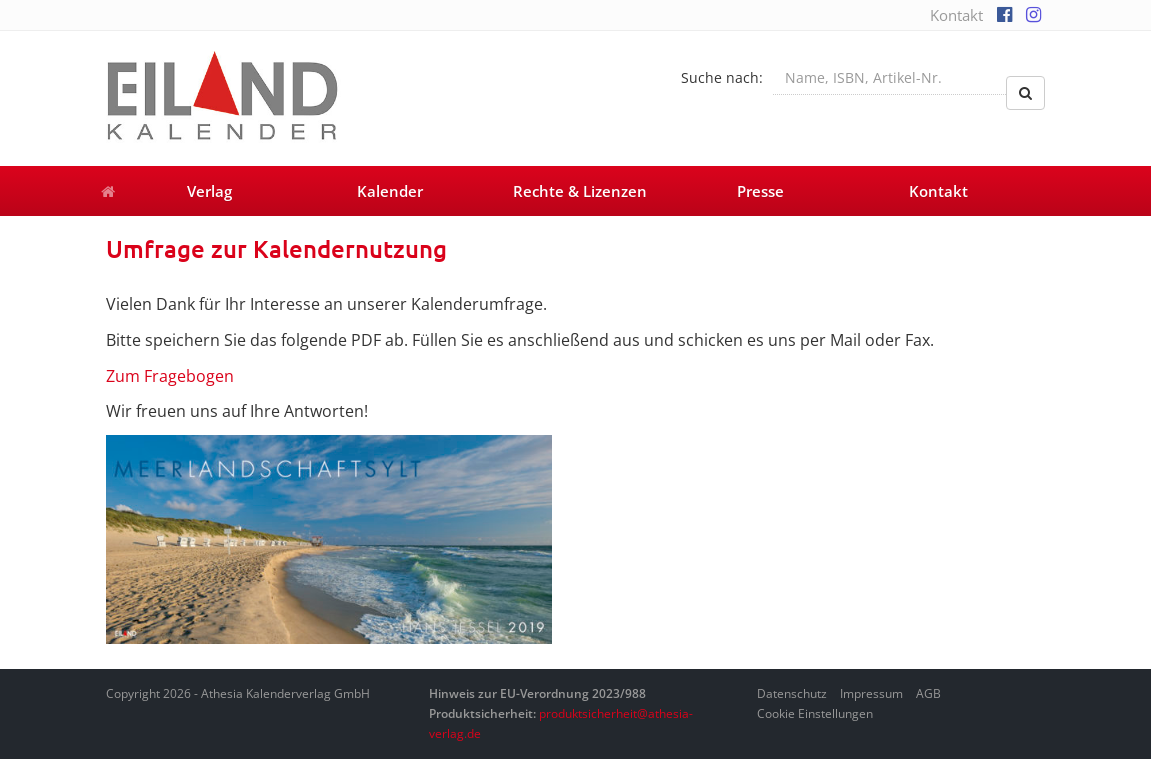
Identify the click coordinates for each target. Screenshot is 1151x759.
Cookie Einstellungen (815, 713)
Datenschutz (792, 693)
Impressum (871, 693)
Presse (760, 191)
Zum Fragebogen (170, 376)
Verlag (209, 191)
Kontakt (956, 15)
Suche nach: (722, 77)
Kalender (390, 191)
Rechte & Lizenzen (580, 191)
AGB (928, 693)
